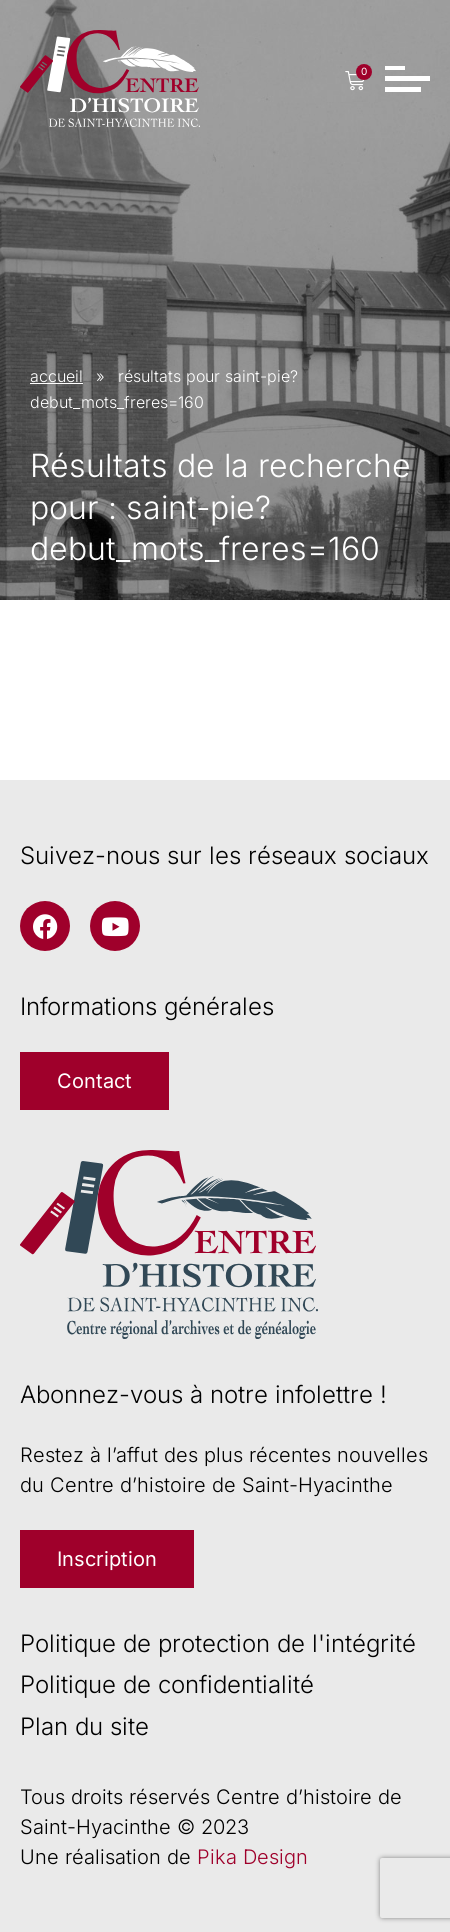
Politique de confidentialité (167, 1684)
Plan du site (84, 1726)
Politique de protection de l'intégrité (218, 1643)
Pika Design (252, 1857)
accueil (56, 376)
